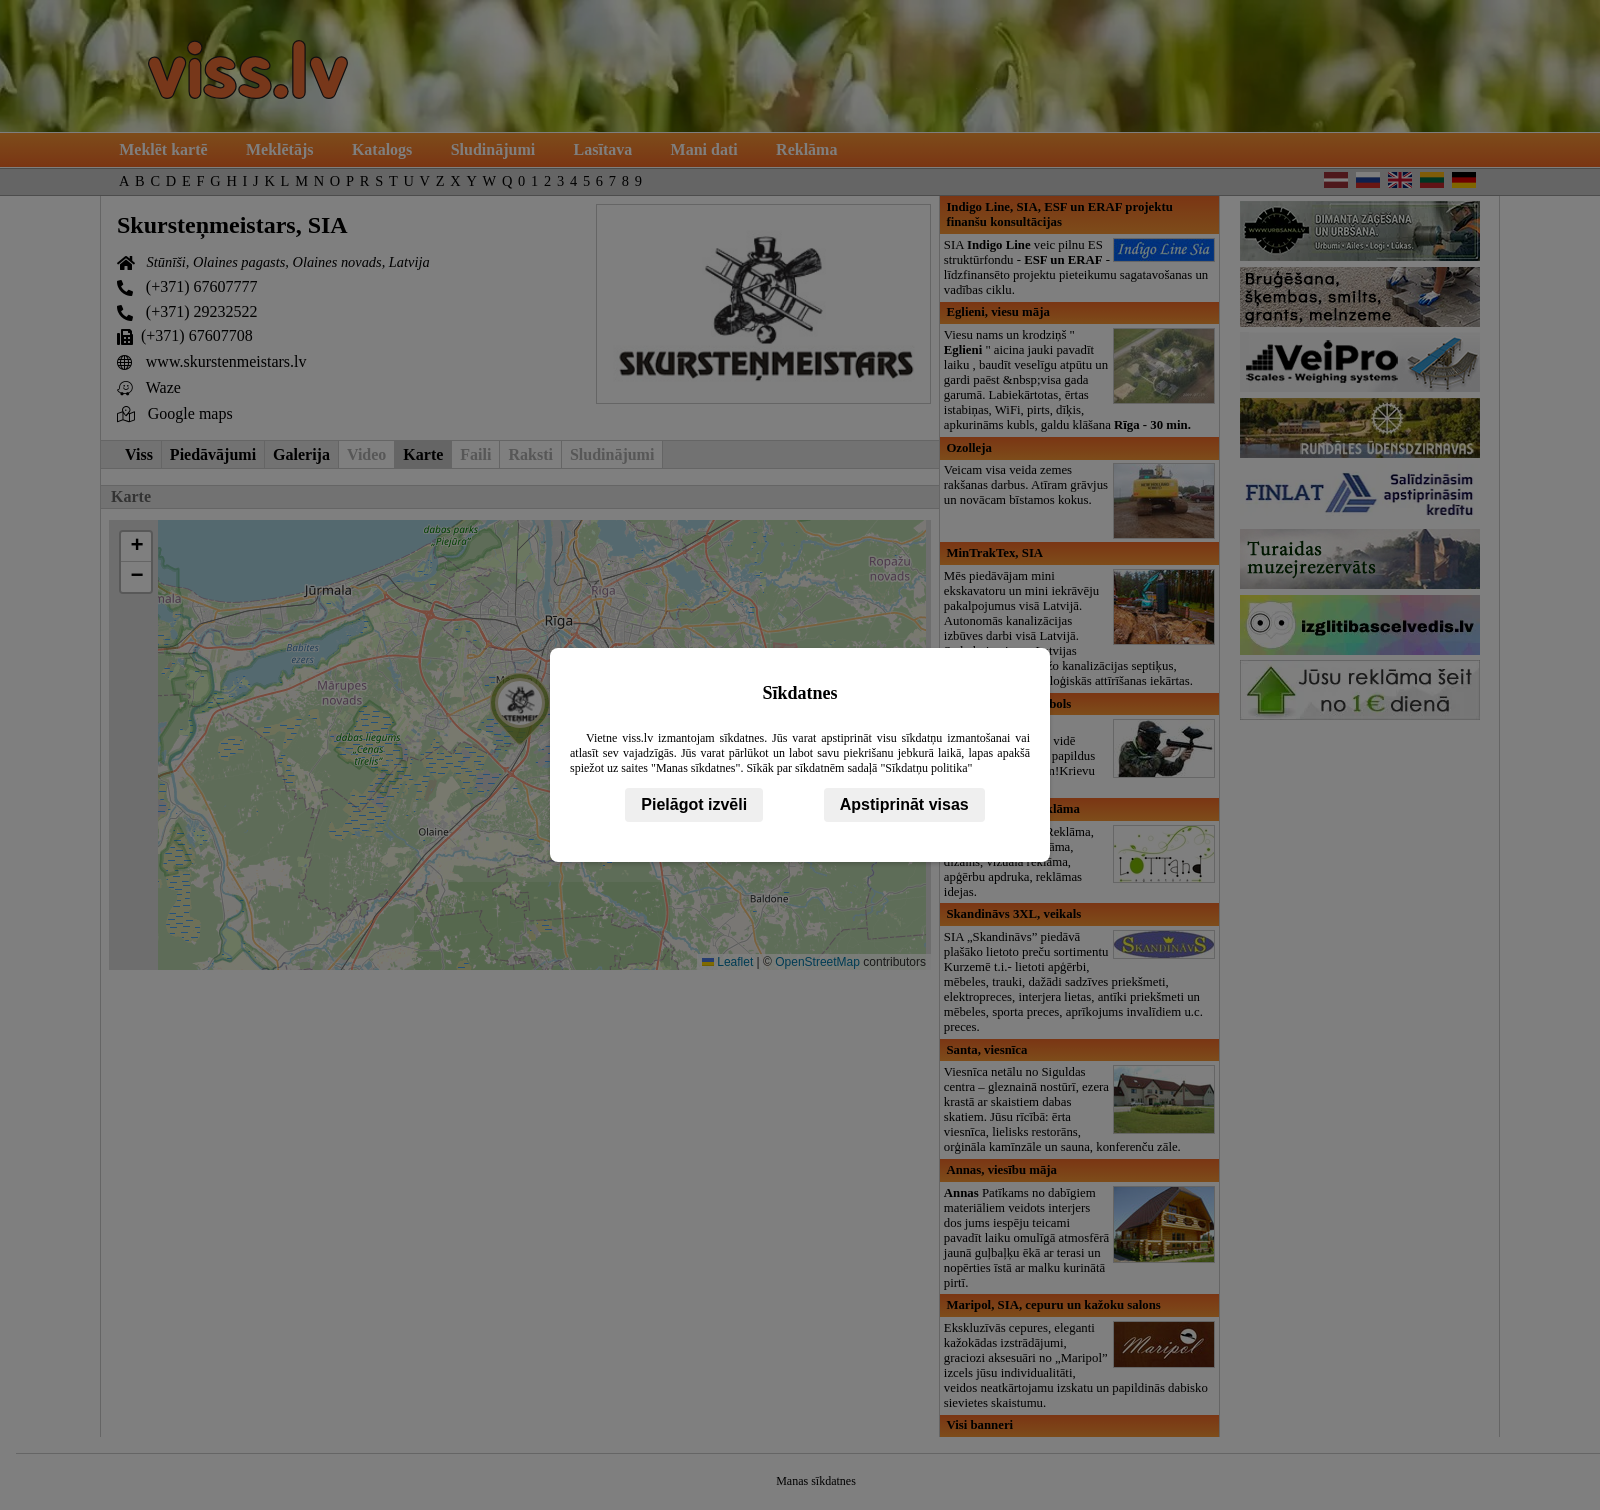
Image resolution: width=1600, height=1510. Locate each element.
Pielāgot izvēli (694, 804)
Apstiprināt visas (904, 804)
